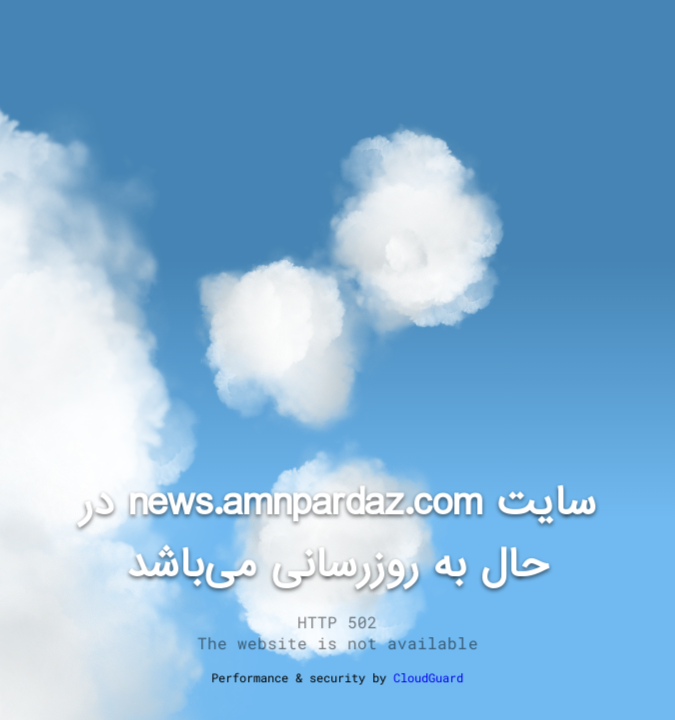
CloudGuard (429, 677)
